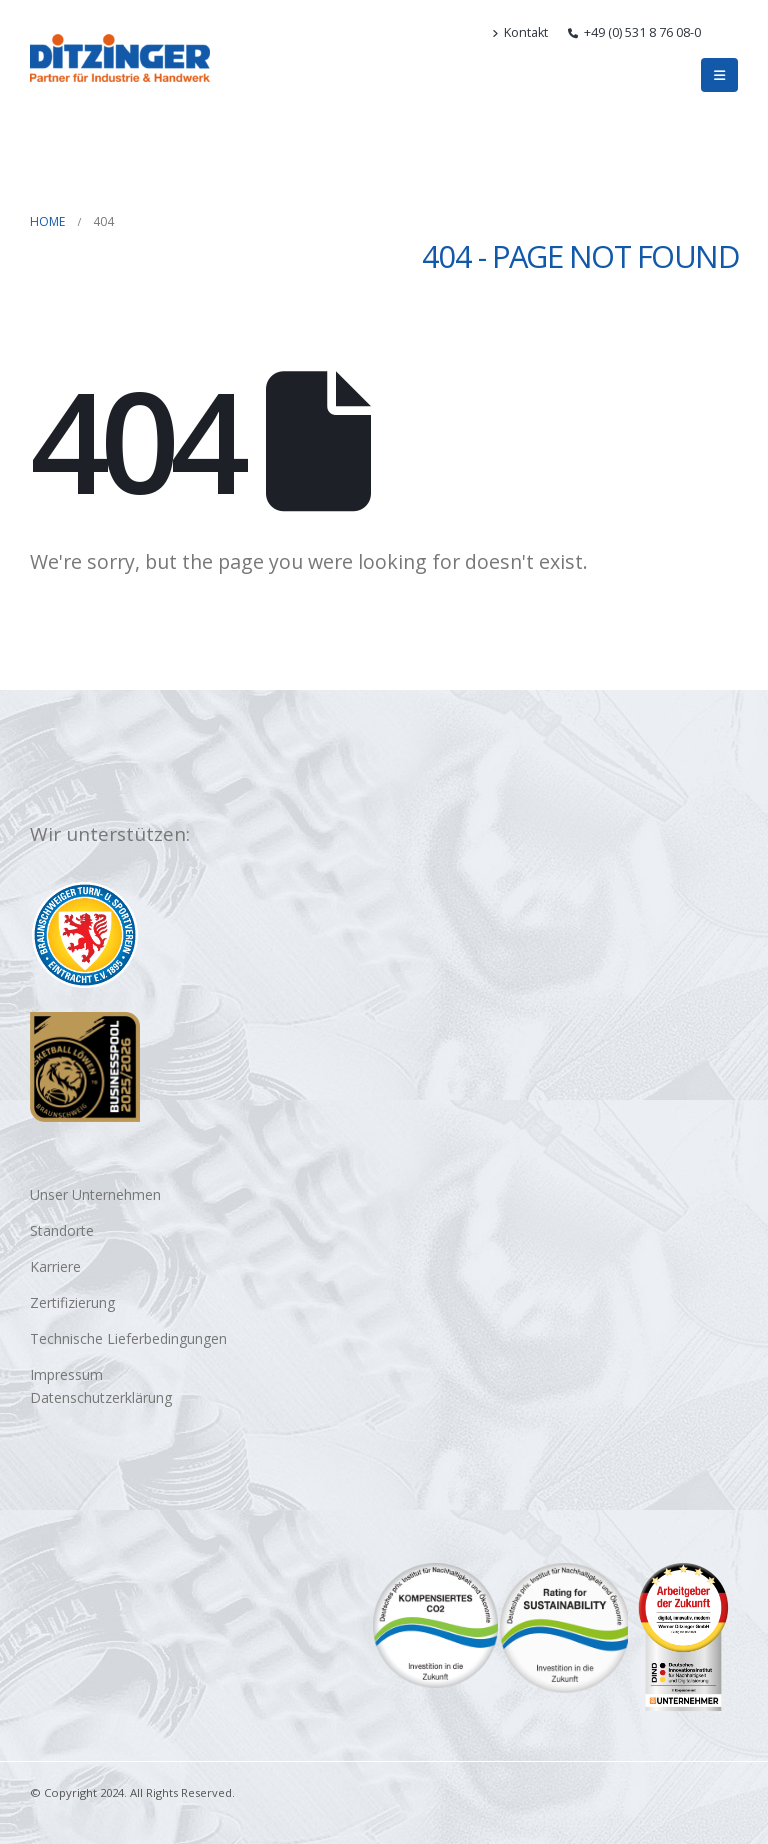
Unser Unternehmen (95, 1194)
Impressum (66, 1374)
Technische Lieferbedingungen (128, 1338)
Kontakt (520, 32)
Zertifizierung (72, 1302)
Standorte (62, 1230)
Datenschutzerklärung (101, 1397)
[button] (729, 33)
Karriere (55, 1266)
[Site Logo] (120, 58)
